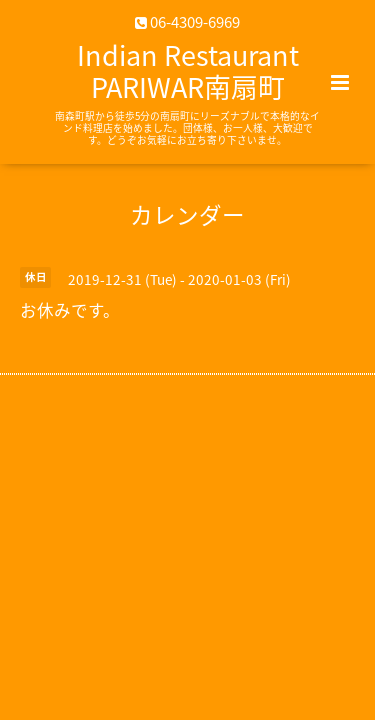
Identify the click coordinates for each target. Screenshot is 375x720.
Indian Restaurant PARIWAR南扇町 (188, 71)
